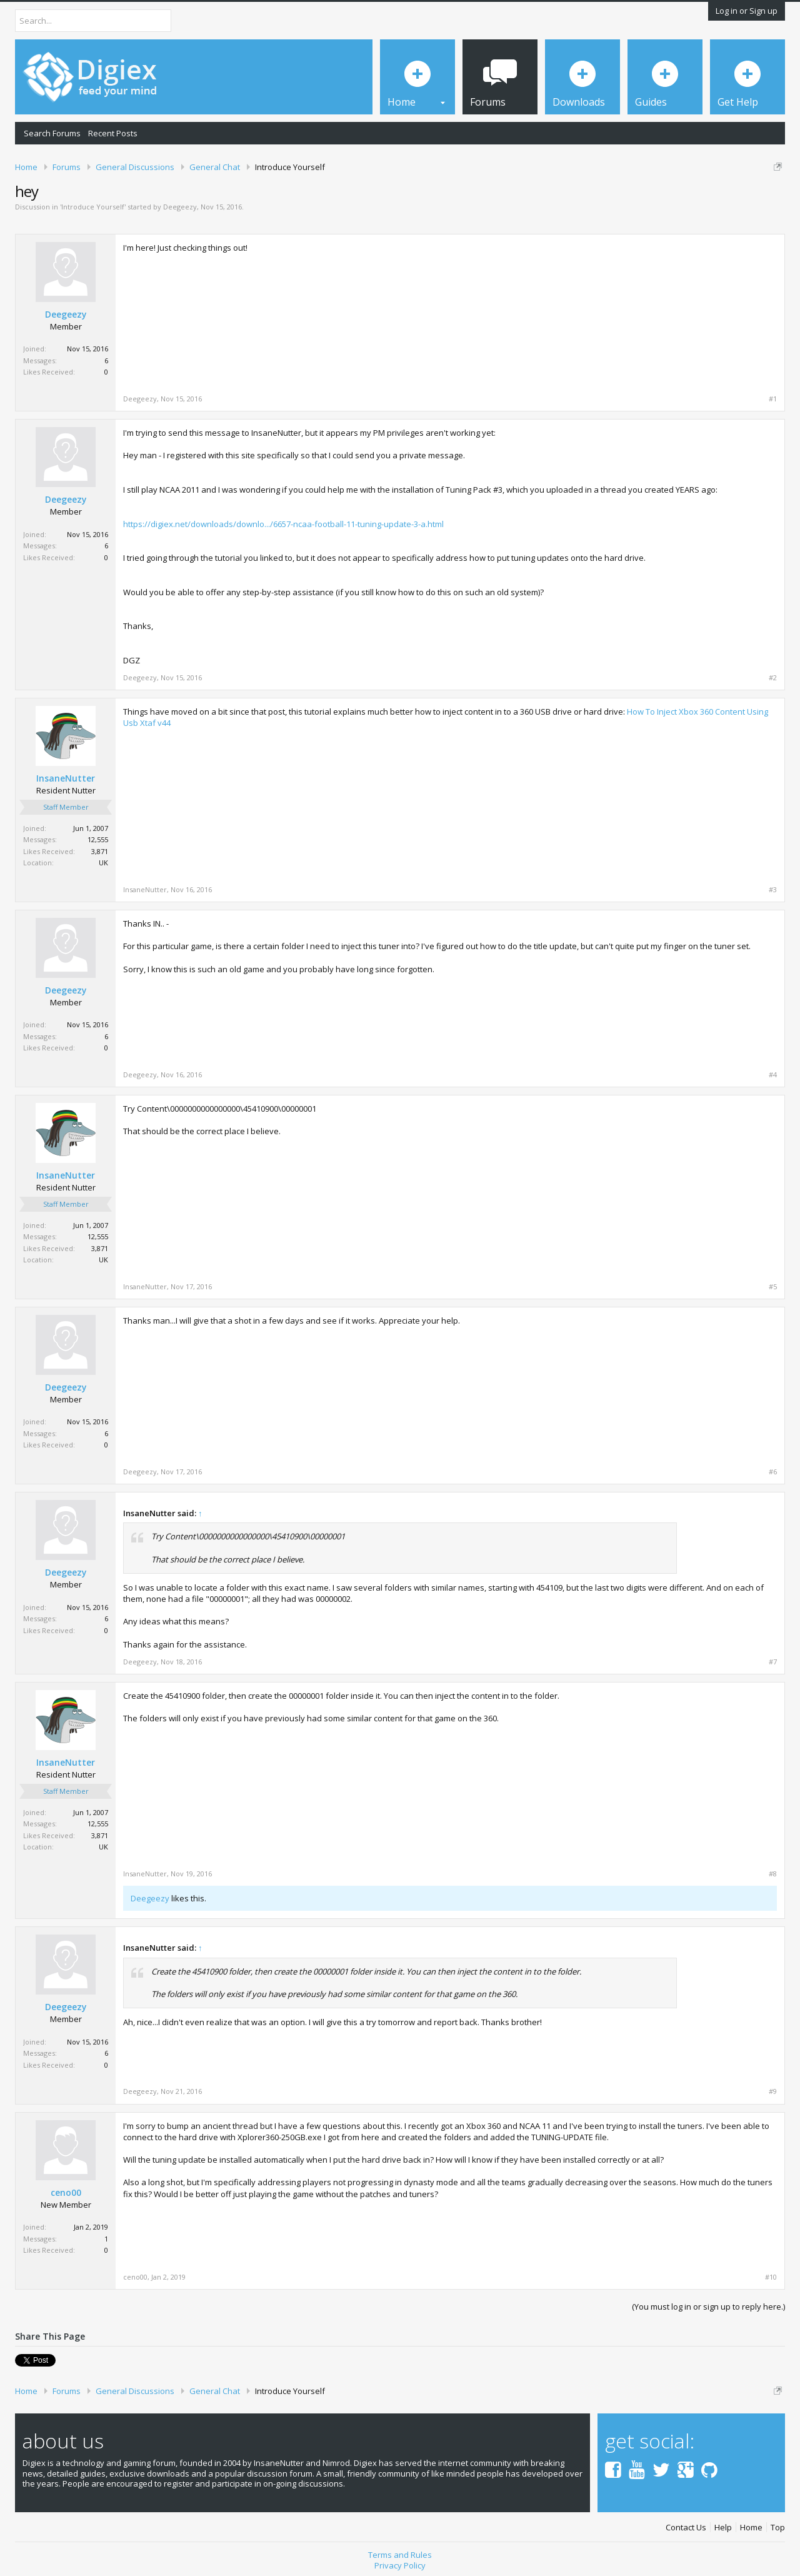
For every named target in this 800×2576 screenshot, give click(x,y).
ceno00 (66, 2193)
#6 (773, 1471)
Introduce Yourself (92, 206)
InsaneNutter (65, 778)
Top (778, 2527)
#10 (771, 2277)
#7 (773, 1662)
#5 (773, 1286)
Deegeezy (180, 206)
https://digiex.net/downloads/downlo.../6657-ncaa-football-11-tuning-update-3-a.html (283, 524)
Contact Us (686, 2527)
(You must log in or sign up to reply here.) (708, 2306)
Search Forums (52, 133)
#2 (773, 677)
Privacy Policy (400, 2565)
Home (751, 2527)
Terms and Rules (400, 2554)
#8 (773, 1873)
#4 (773, 1074)
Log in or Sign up (747, 10)
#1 (773, 399)
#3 (773, 889)
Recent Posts (113, 133)
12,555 (98, 839)
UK (103, 862)
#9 (773, 2091)
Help (723, 2527)
